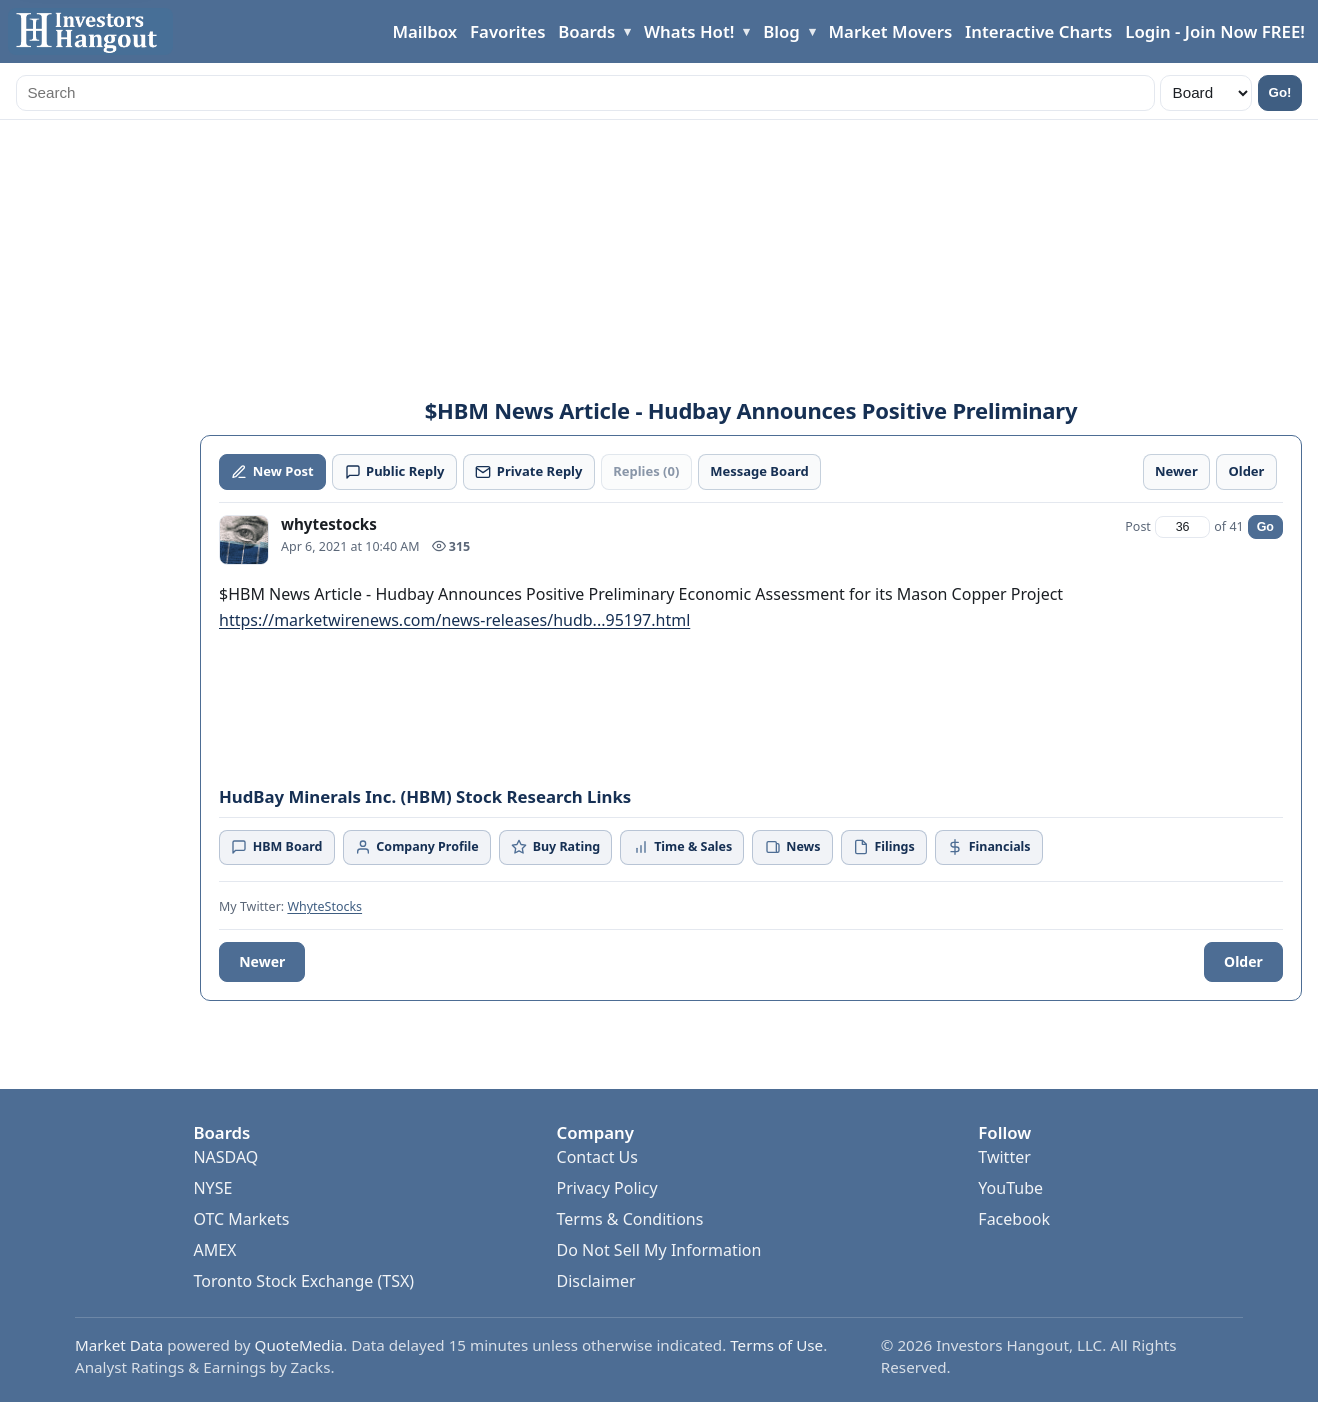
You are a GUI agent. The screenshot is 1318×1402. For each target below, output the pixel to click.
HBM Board (276, 846)
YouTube (1010, 1188)
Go (1265, 527)
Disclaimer (596, 1281)
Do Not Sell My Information (659, 1250)
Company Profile (417, 846)
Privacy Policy (607, 1188)
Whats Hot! (689, 31)
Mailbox (424, 31)
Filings (884, 846)
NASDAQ (225, 1157)
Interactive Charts (1038, 31)
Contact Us (597, 1157)
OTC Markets (241, 1219)
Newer (262, 961)
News (793, 846)
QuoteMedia (299, 1345)
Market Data (119, 1345)
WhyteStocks (324, 906)
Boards (586, 31)
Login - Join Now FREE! (1215, 31)
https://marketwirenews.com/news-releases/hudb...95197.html (454, 620)
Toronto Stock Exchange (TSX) (303, 1281)
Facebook (1014, 1219)
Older (1243, 961)
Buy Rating (555, 846)
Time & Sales (683, 846)
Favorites (507, 31)
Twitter (1004, 1157)
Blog (781, 31)
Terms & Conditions (630, 1219)
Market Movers (890, 31)
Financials (988, 846)
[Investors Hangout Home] (90, 31)
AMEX (214, 1250)
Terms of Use (776, 1345)
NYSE (212, 1188)
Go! (1280, 92)
